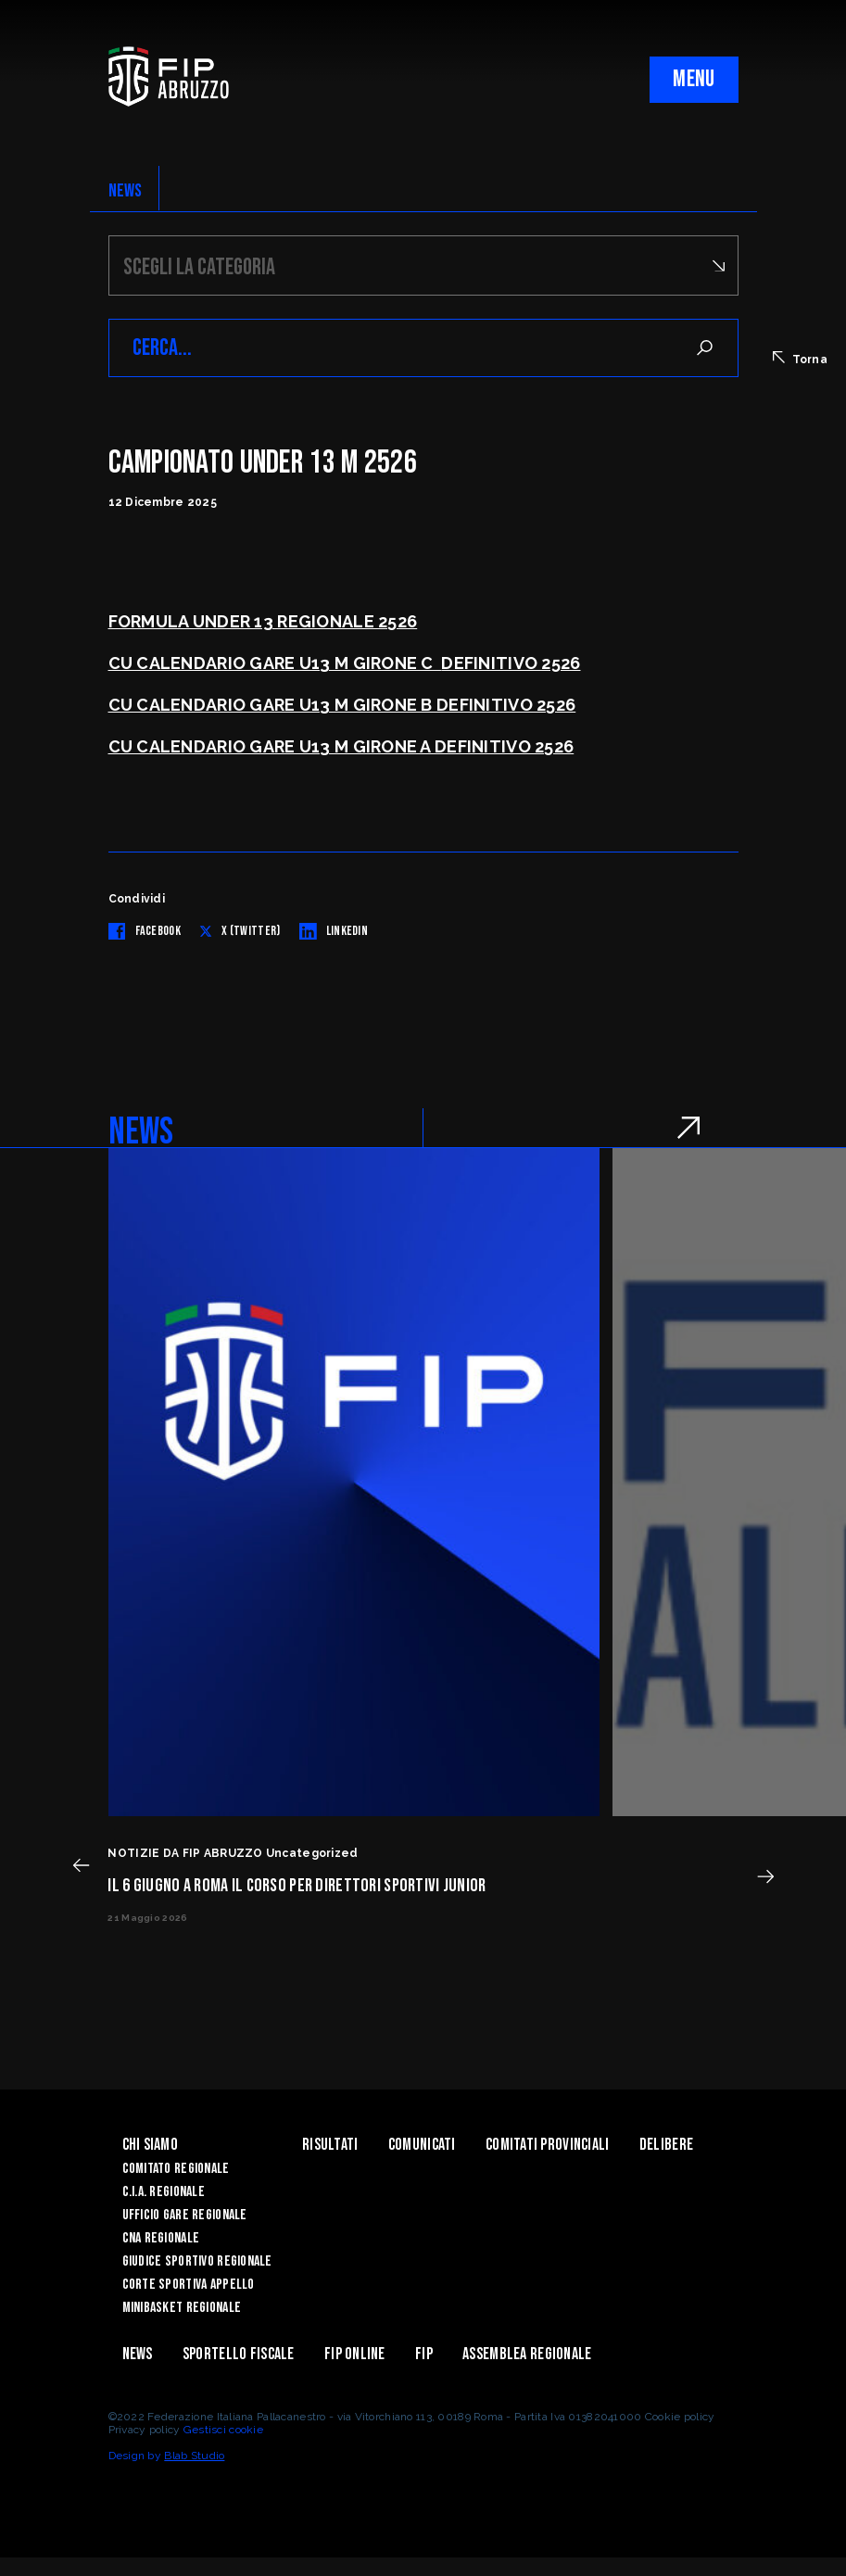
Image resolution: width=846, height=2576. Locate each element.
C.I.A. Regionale (163, 2192)
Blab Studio (194, 2455)
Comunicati (422, 2144)
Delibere (666, 2144)
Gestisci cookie (223, 2429)
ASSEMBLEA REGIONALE (526, 2354)
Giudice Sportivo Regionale (197, 2261)
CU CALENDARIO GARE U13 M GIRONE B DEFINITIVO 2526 (342, 704)
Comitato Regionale (176, 2169)
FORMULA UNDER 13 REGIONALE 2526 (263, 621)
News (137, 2354)
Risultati (330, 2144)
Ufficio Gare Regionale (184, 2215)
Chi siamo (150, 2144)
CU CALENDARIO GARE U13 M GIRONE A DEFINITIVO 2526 (341, 746)
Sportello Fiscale (239, 2354)
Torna (800, 358)
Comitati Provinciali (548, 2144)
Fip (424, 2354)
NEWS (125, 191)
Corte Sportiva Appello (188, 2284)
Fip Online (354, 2354)
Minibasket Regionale (182, 2308)
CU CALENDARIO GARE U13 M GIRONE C (275, 663)
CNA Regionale (161, 2238)
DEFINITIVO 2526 (510, 663)
